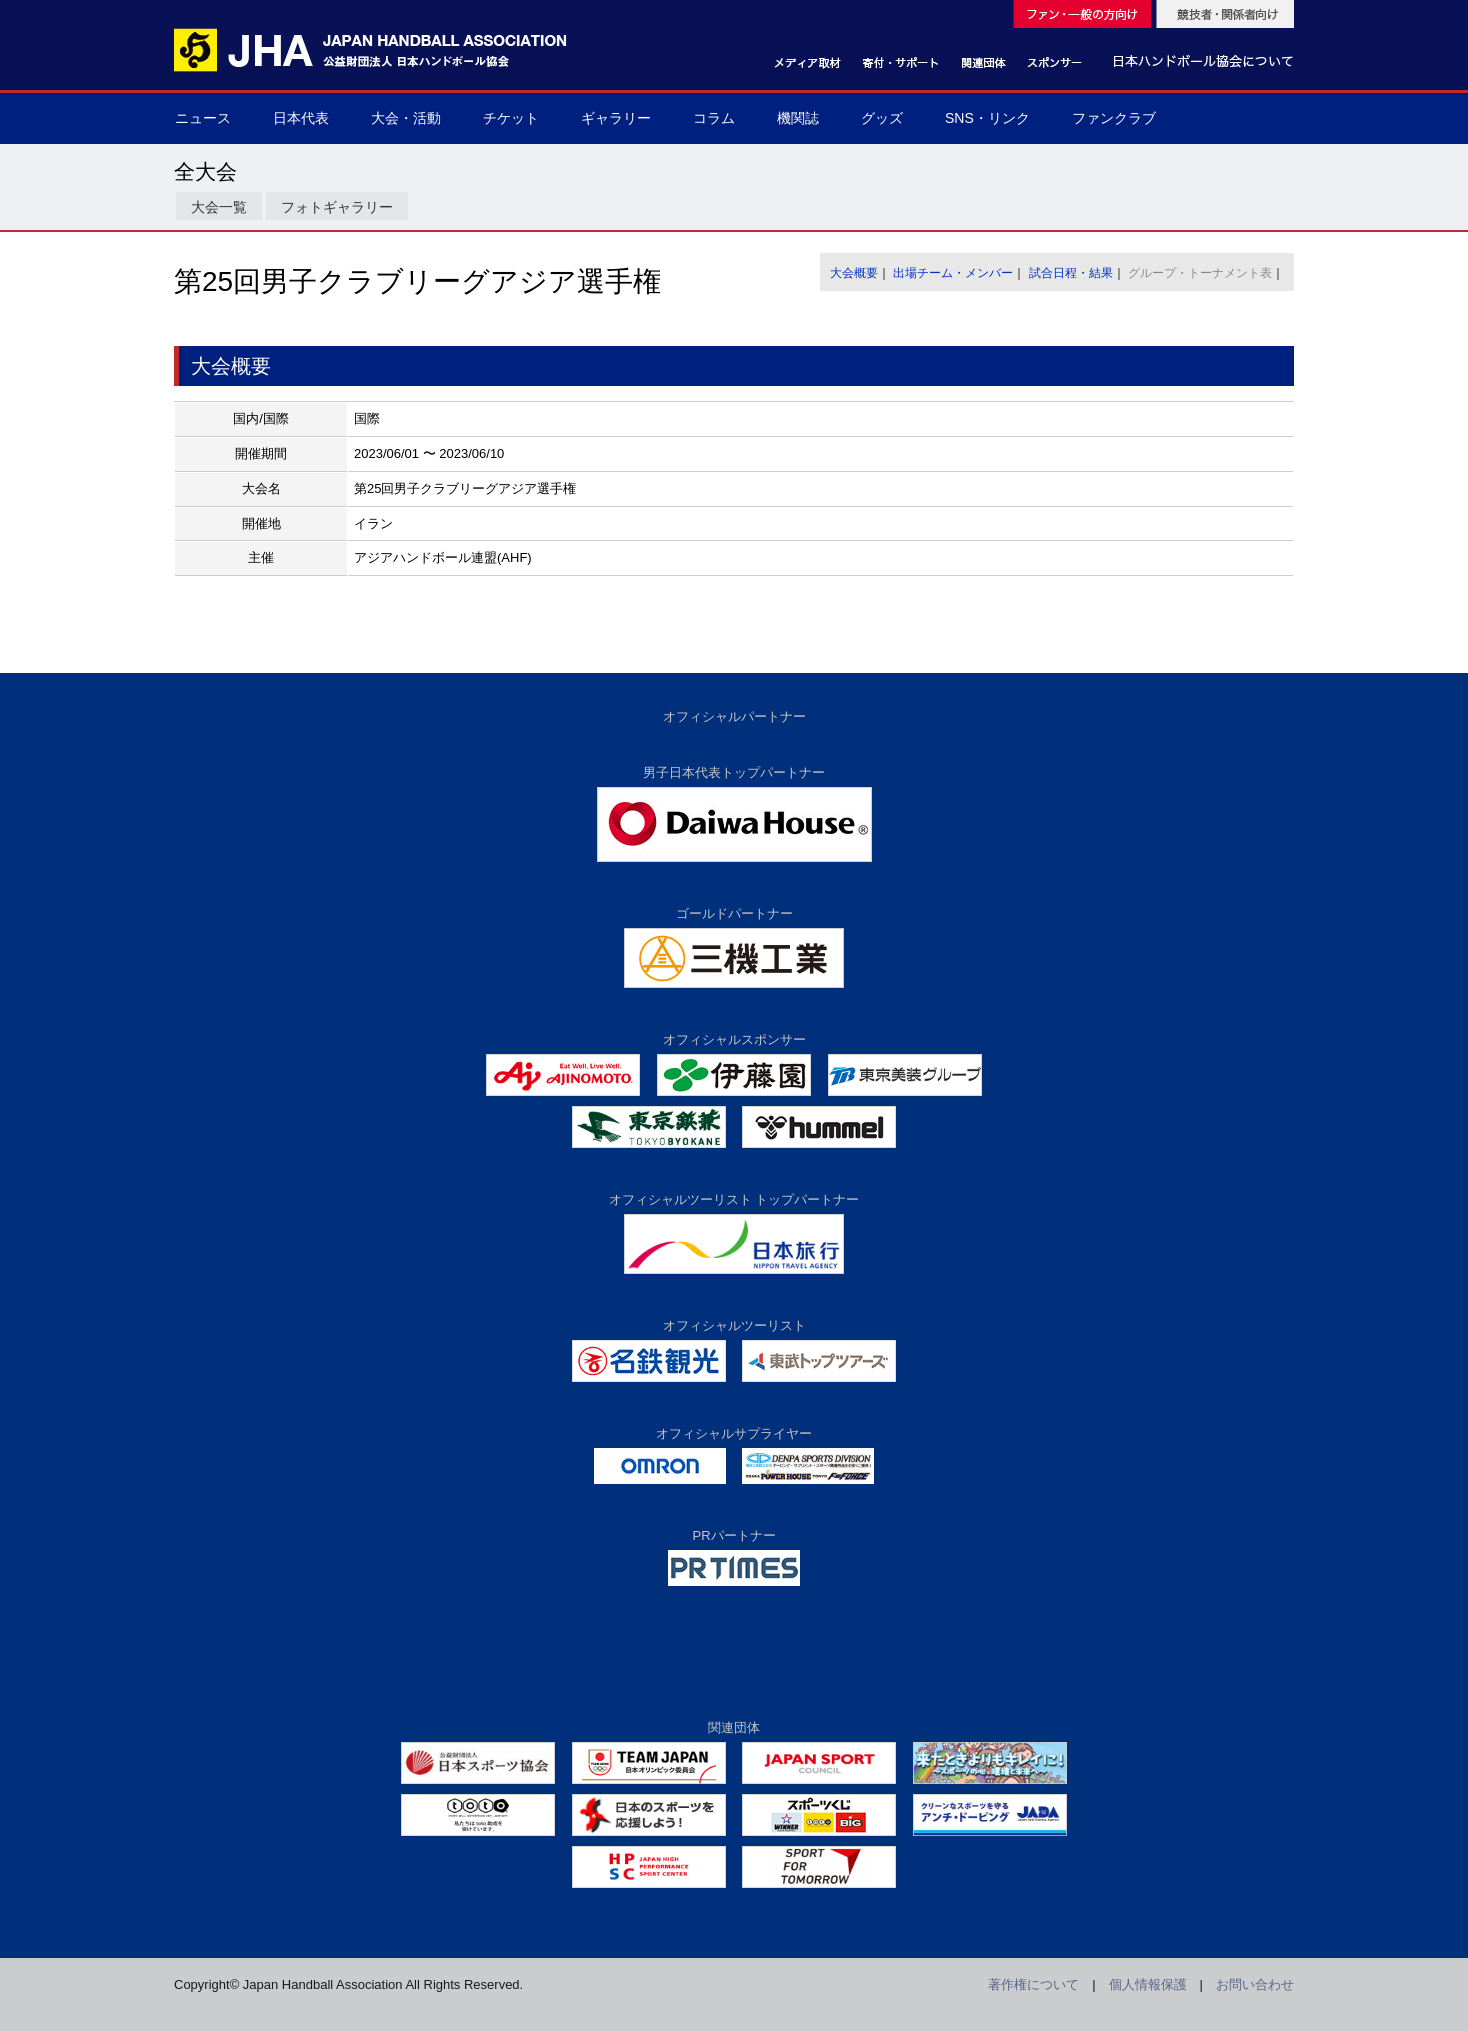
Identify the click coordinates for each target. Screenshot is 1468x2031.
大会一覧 (219, 207)
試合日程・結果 (1071, 273)
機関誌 (798, 118)
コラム (714, 118)
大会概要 (854, 273)
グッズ (882, 118)
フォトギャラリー (337, 207)
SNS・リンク (987, 118)
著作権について (1033, 1984)
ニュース (203, 118)
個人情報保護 (1148, 1984)
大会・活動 (406, 118)
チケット (511, 118)
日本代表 (301, 118)
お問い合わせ (1255, 1984)
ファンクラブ (1114, 118)
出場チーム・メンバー (953, 273)
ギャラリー (616, 118)
